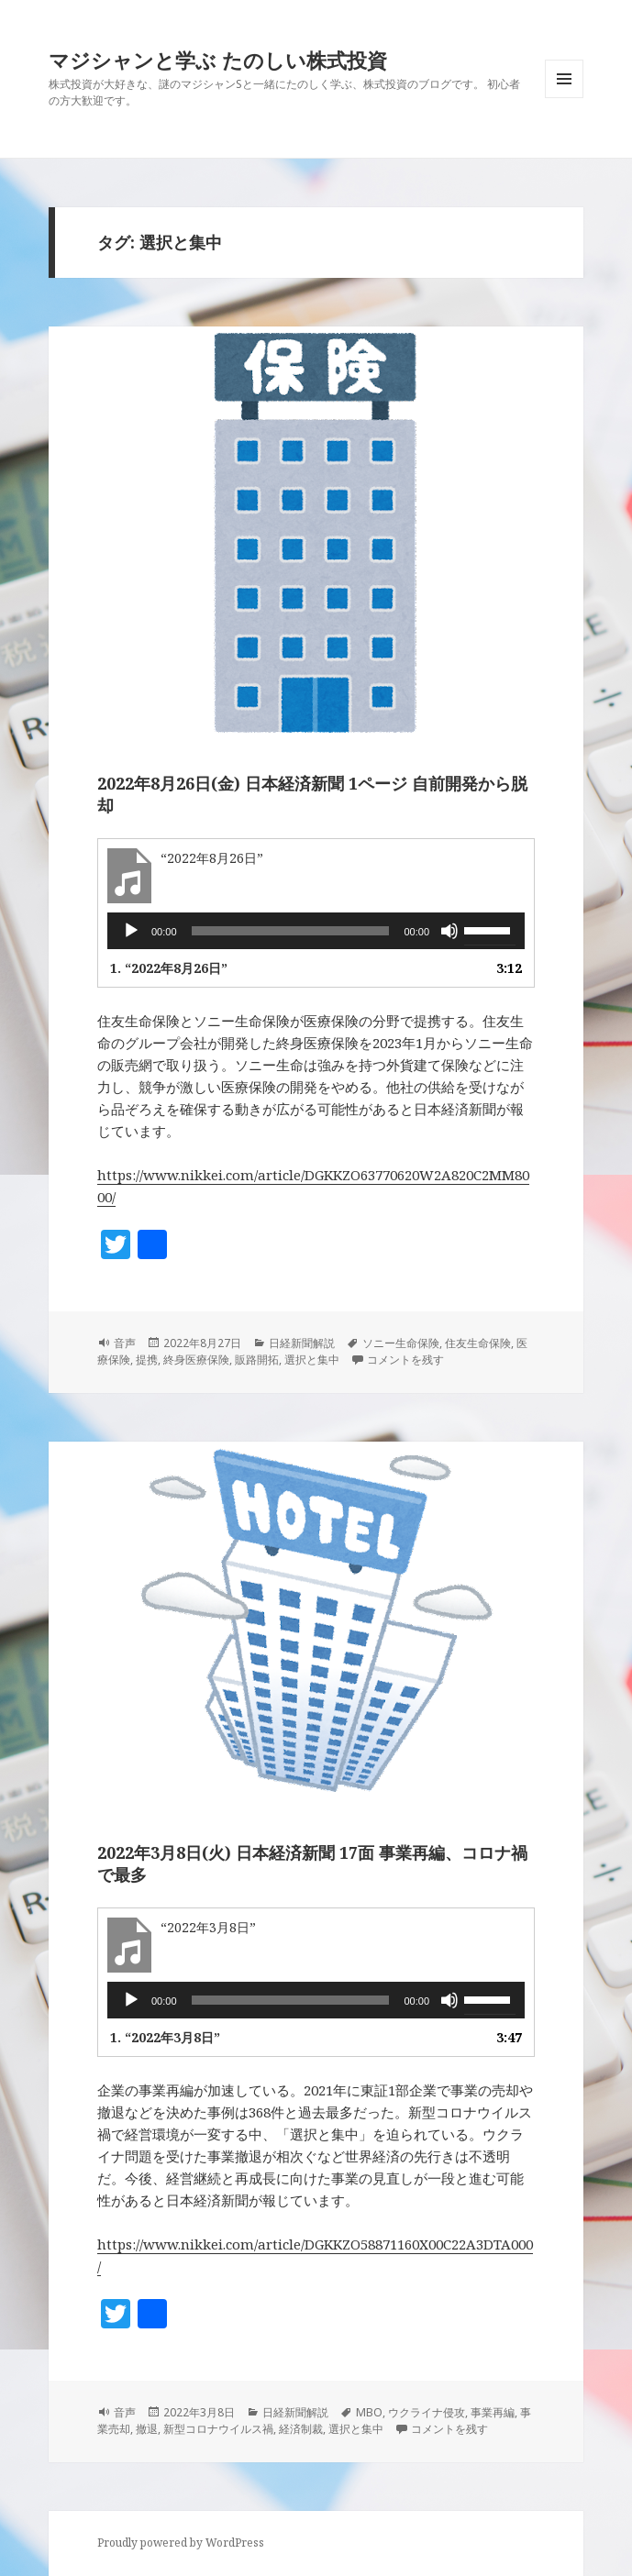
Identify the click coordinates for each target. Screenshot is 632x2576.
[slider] (291, 930)
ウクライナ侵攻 (426, 2412)
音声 (125, 1343)
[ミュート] (449, 931)
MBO (369, 2412)
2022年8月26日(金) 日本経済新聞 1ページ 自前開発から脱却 (312, 794)
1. (168, 968)
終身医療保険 (196, 1359)
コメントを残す (405, 1359)
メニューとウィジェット (564, 97)
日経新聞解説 (302, 1343)
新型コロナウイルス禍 (218, 2429)
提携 (147, 1359)
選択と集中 (311, 1359)
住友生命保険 (478, 1343)
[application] (316, 930)
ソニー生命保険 (400, 1343)
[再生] (131, 931)
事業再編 (493, 2412)
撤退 (147, 2429)
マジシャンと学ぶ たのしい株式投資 (218, 59)
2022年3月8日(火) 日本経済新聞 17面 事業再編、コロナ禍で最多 (312, 1863)
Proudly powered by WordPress (180, 2542)
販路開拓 (257, 1359)
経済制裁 (301, 2429)
